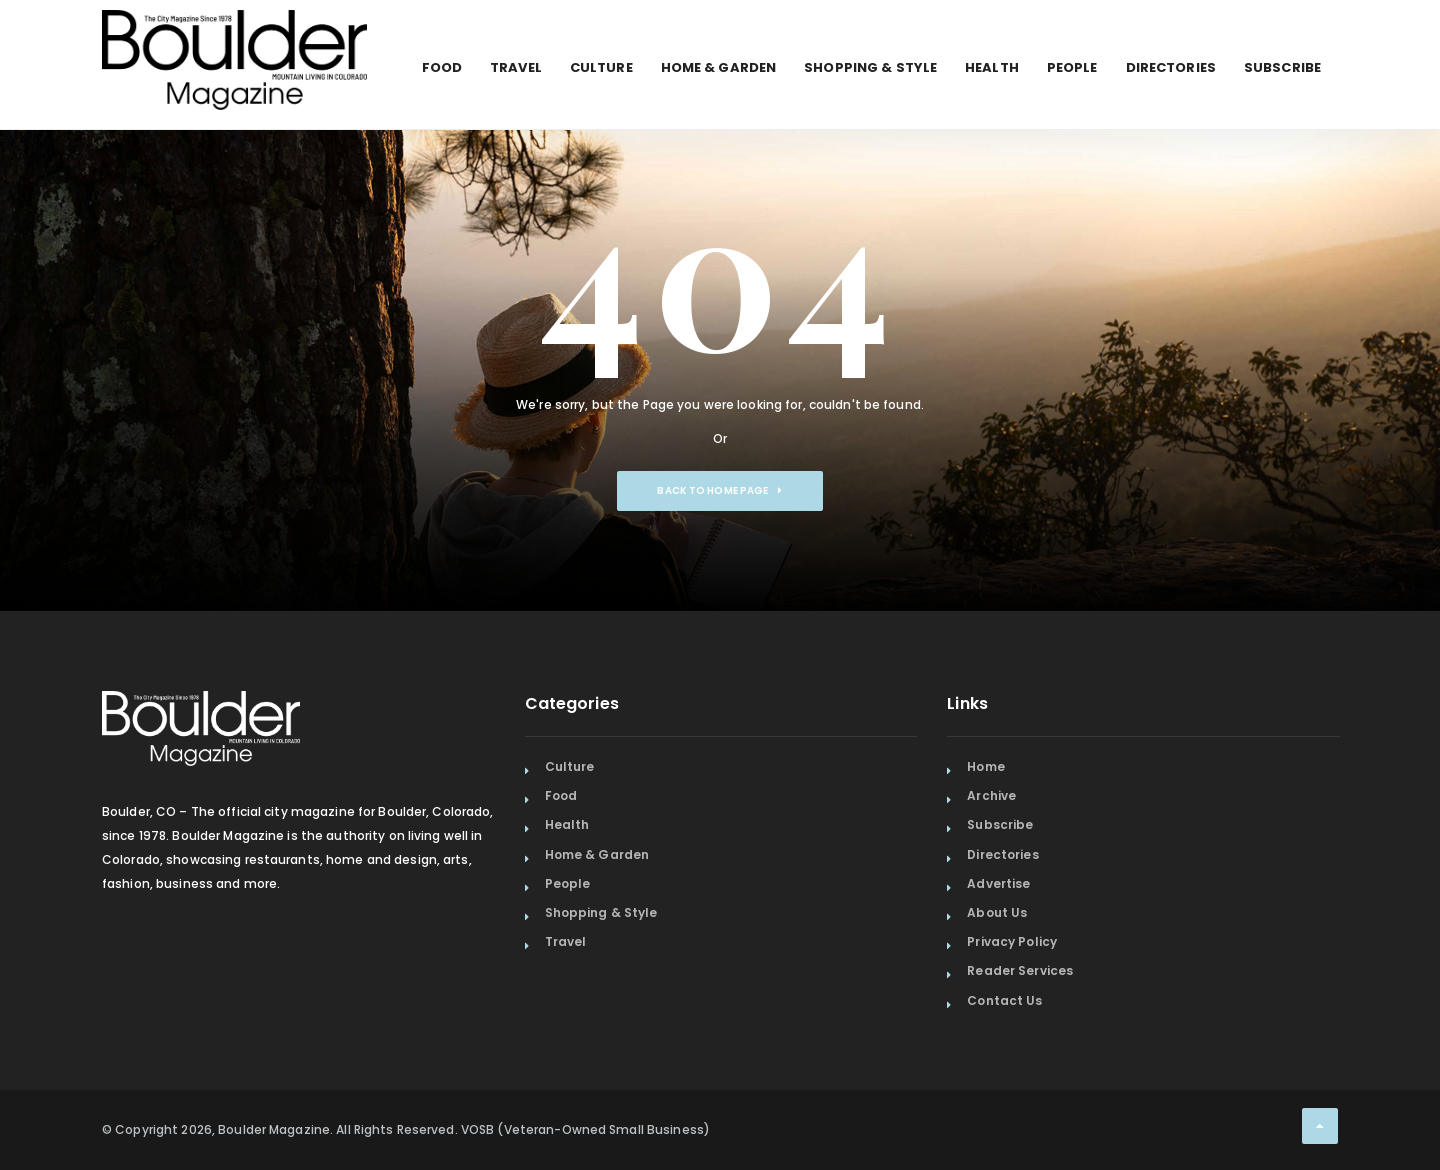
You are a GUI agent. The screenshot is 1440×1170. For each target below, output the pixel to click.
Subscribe (1282, 67)
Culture (601, 67)
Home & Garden (719, 67)
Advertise (998, 883)
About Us (997, 912)
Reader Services (1020, 970)
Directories (1171, 67)
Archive (991, 795)
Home (985, 766)
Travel (516, 67)
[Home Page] (234, 35)
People (1072, 67)
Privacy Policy (1012, 941)
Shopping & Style (870, 67)
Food (442, 67)
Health (992, 67)
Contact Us (1004, 1000)
